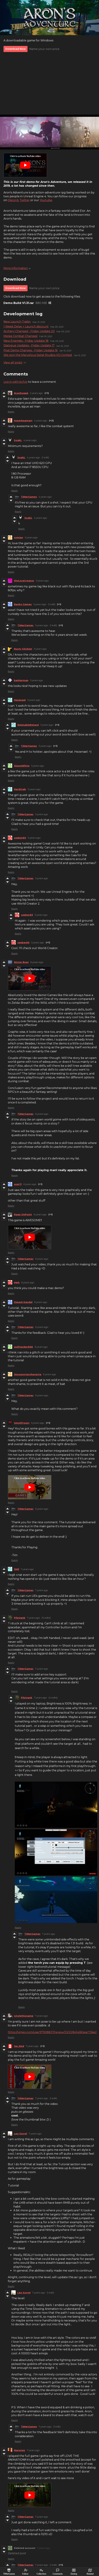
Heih (17, 1282)
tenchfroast (21, 1422)
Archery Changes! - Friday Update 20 (29, 331)
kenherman (21, 680)
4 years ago (40, 420)
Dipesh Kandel (23, 1302)
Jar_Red (19, 2046)
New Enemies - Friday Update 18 (25, 340)
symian (18, 537)
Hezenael (20, 700)
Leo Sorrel (20, 2133)
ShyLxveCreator (24, 580)
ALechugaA (21, 393)
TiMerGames (29, 496)
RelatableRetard (28, 724)
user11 (18, 1184)
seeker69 (20, 837)
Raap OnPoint (23, 1214)
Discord (13, 200)
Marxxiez (19, 2450)
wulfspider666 (23, 1346)
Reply (11, 411)
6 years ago (36, 962)
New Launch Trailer (17, 321)
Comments (58, 2572)
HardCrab (20, 789)
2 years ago (36, 393)
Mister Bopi (21, 962)
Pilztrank (19, 1617)
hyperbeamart (23, 420)
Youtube (46, 200)
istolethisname (23, 2015)
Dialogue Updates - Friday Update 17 (29, 345)
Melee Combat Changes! (20, 336)
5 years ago (31, 537)
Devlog (74, 2572)
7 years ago (27, 1569)
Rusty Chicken (23, 648)
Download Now (15, 48)
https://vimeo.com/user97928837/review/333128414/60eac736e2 (52, 2032)
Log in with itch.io (15, 381)
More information (17, 268)
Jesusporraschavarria (27, 1374)
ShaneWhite (21, 765)
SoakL (18, 440)
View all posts (12, 362)
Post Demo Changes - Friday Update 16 (30, 350)
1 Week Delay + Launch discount (26, 326)
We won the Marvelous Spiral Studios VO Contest (37, 355)
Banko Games (23, 604)
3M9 (16, 1569)
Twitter (25, 200)
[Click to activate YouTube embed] (25, 165)
